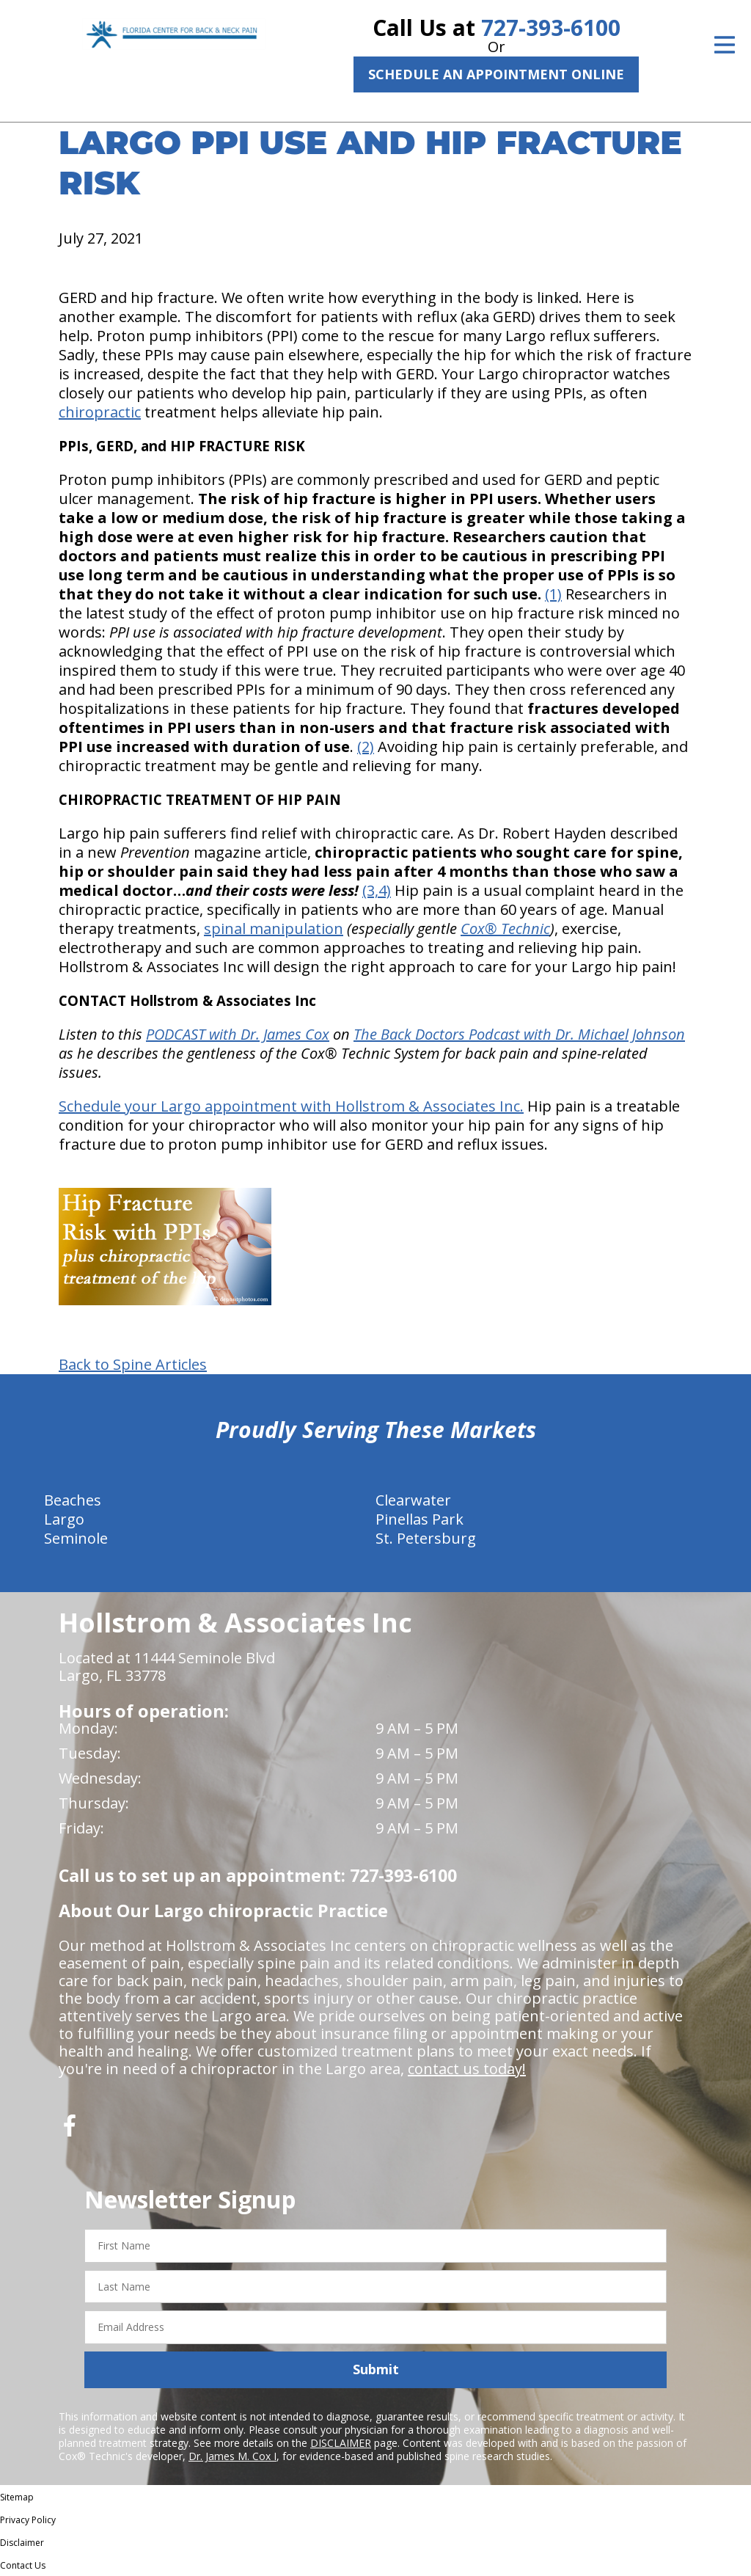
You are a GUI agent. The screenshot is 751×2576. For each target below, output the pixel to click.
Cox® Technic (505, 928)
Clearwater (413, 1500)
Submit (376, 2369)
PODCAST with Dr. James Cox (237, 1034)
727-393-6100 (550, 27)
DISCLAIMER (340, 2443)
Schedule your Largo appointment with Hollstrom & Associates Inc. (291, 1106)
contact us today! (467, 2069)
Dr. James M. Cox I (232, 2456)
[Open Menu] (724, 44)
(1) (553, 594)
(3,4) (376, 890)
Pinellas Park (420, 1519)
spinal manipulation (273, 928)
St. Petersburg (426, 1538)
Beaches (72, 1500)
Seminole (76, 1538)
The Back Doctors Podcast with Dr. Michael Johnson (519, 1034)
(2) (365, 746)
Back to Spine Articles (133, 1364)
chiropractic (100, 412)
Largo (64, 1519)
